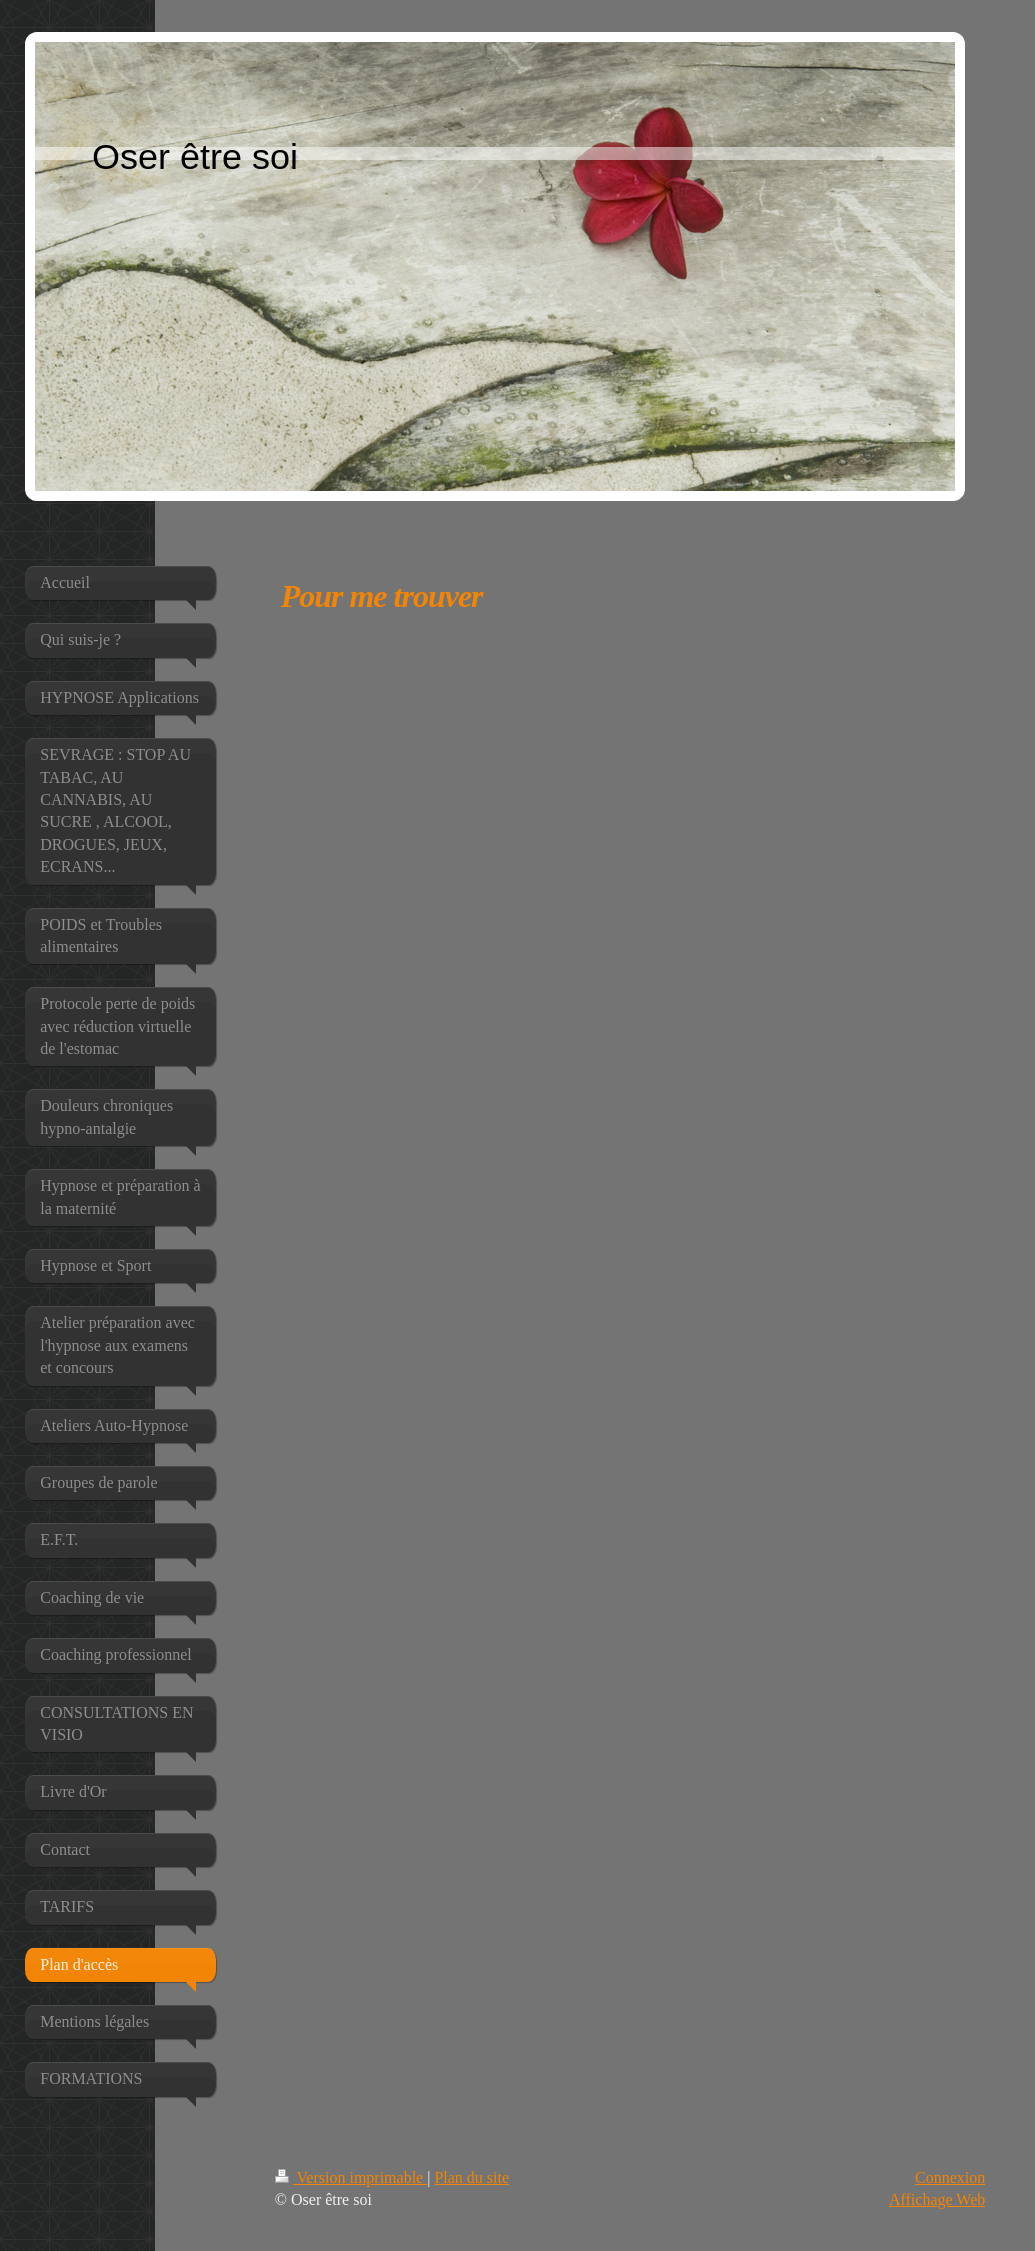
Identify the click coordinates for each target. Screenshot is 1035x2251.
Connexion (950, 2177)
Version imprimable (351, 2177)
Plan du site (471, 2177)
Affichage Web (937, 2199)
